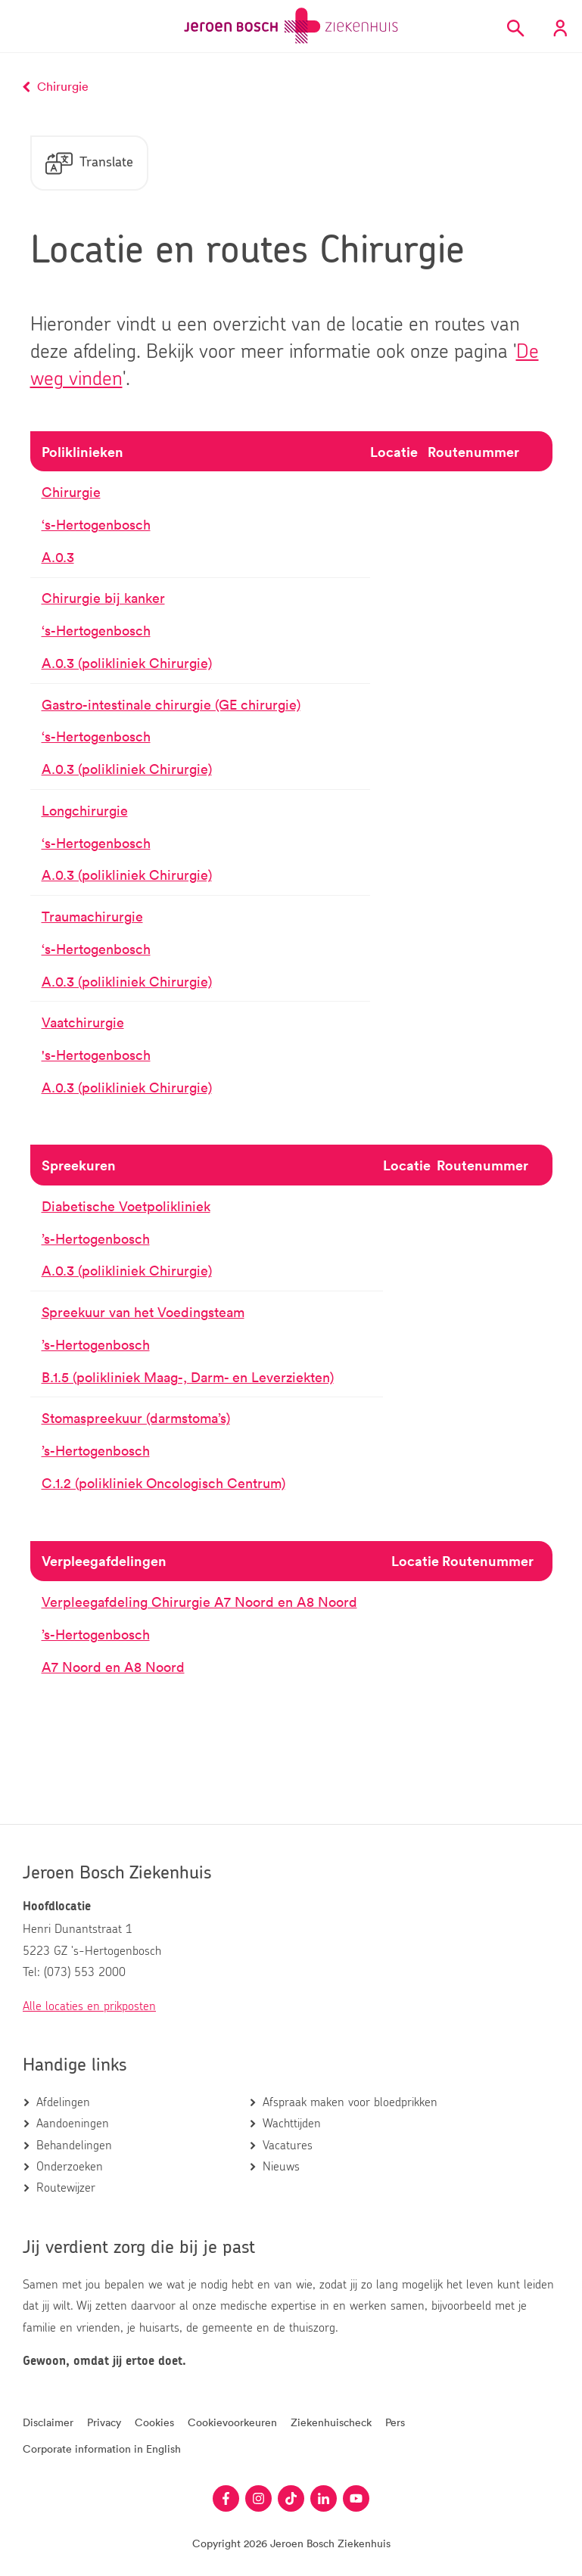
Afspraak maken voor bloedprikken (350, 2102)
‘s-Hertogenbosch (96, 525)
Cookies (154, 2422)
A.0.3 (58, 557)
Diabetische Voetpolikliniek (126, 1207)
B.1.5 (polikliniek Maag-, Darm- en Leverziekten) (188, 1378)
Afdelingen (63, 2102)
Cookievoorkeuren (232, 2422)
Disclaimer (48, 2422)
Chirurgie (71, 492)
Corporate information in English (102, 2448)
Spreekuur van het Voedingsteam (143, 1313)
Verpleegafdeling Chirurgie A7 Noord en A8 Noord (199, 1602)
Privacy (104, 2422)
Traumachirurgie (92, 917)
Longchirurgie (85, 811)
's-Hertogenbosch (96, 1055)
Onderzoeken (69, 2167)
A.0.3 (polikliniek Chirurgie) (127, 663)
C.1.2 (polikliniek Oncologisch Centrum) (163, 1483)
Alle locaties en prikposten (89, 2006)
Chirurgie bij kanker (103, 599)
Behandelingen (74, 2145)
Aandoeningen (72, 2124)
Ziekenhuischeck (331, 2422)
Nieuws (281, 2167)
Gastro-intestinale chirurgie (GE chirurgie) (171, 705)
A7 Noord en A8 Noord (113, 1667)
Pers (395, 2422)
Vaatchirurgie (83, 1023)
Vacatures (288, 2145)
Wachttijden (292, 2124)
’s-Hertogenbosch (96, 1239)
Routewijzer (65, 2188)
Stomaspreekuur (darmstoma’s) (136, 1419)
